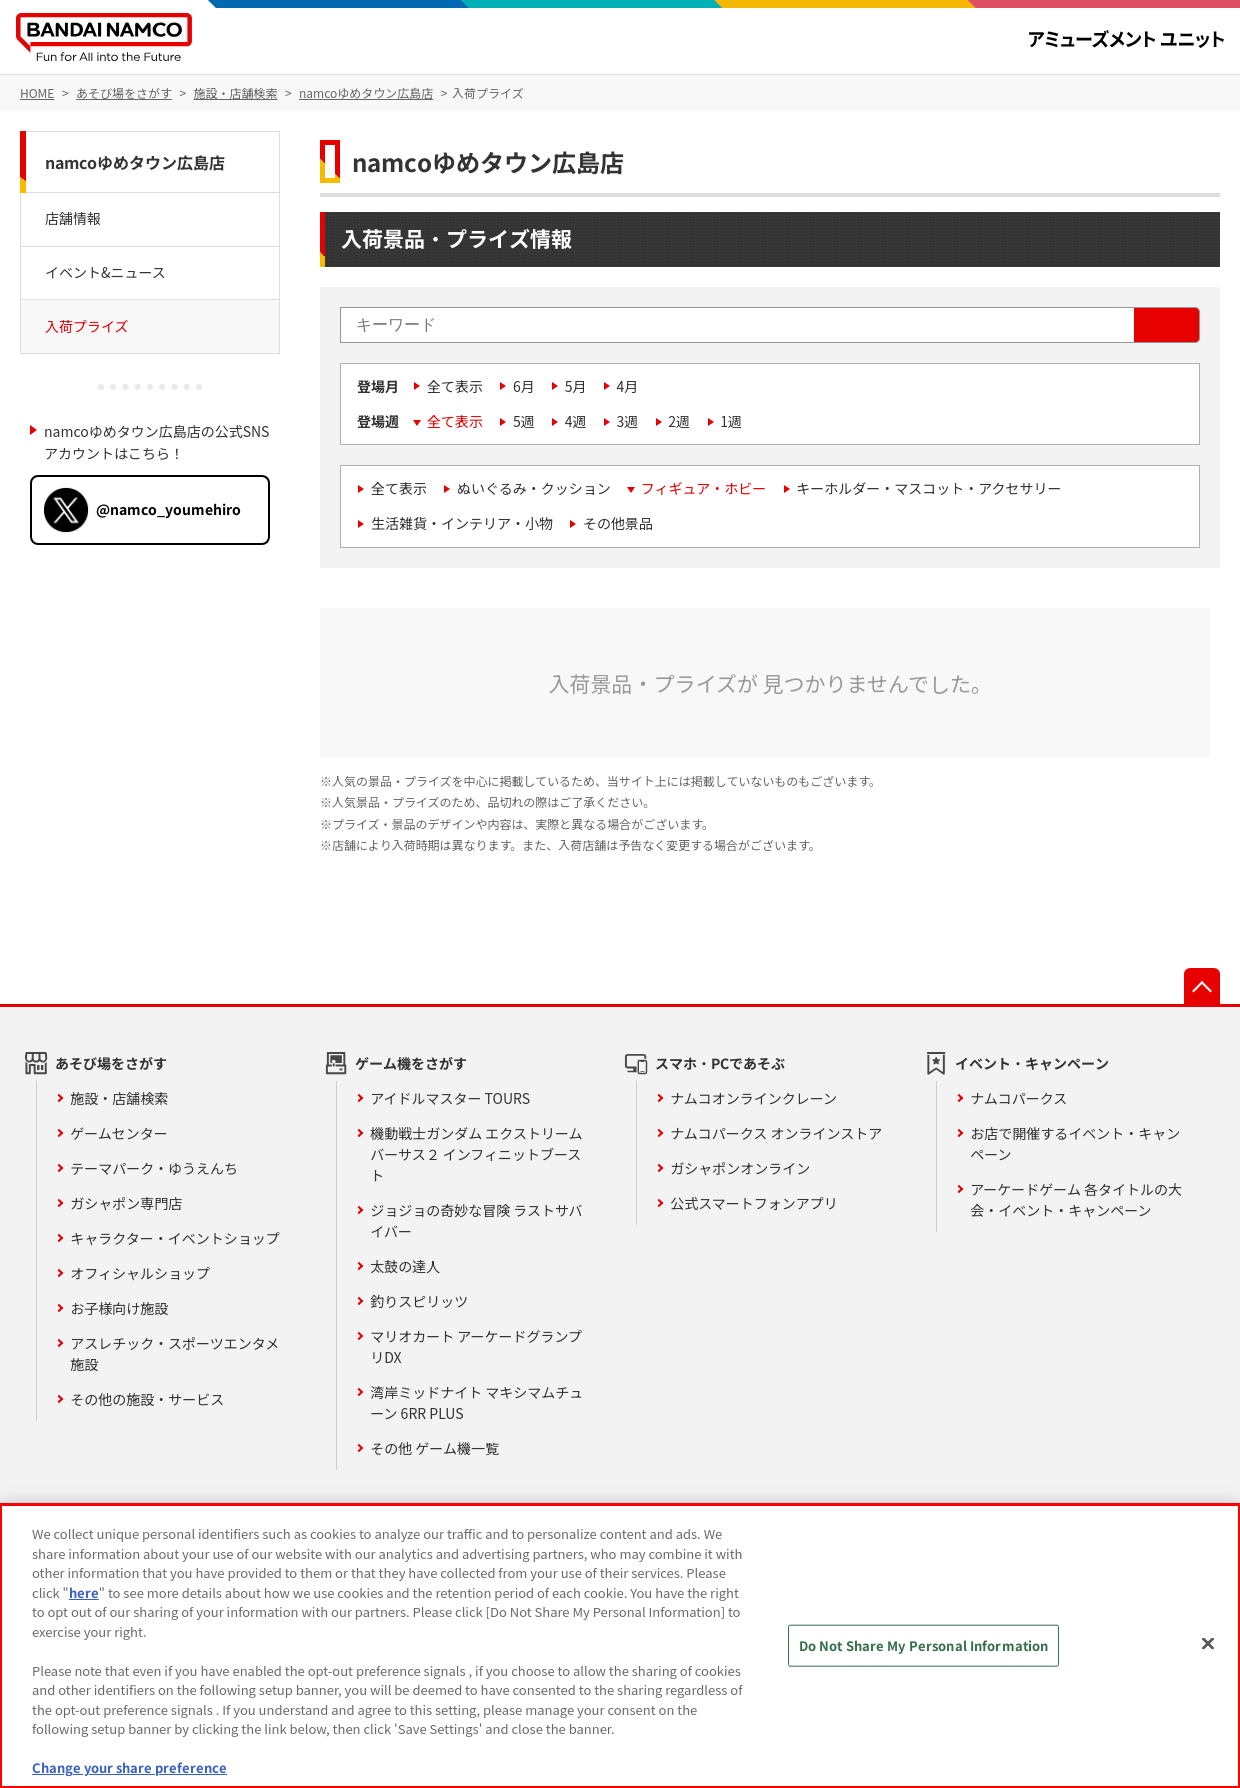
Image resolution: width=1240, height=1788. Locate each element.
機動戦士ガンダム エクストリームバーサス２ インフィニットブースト (476, 1154)
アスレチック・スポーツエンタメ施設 (174, 1353)
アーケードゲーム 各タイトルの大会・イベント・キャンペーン (1076, 1199)
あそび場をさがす (111, 1063)
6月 (524, 386)
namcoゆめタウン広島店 (135, 162)
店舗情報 (73, 218)
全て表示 (455, 386)
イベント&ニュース (105, 272)
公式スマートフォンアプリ (754, 1203)
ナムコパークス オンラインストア (776, 1133)
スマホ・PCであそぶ (720, 1063)
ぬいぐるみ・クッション (534, 488)
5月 (576, 386)
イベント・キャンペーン (1032, 1063)
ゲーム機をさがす (411, 1063)
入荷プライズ (87, 326)
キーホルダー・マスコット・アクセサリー (928, 488)
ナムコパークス (1018, 1098)
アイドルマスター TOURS (450, 1098)
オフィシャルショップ (140, 1273)
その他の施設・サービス (147, 1399)
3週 (628, 421)
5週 (524, 421)
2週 (679, 421)
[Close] (1208, 1644)
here (84, 1592)
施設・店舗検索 (119, 1098)
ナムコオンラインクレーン (753, 1098)
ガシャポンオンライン (740, 1168)
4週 (576, 421)
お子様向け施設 (119, 1308)
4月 (628, 386)
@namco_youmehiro (168, 509)
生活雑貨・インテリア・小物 (462, 523)
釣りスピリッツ (419, 1301)
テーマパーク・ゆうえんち (154, 1168)
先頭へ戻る (1202, 986)
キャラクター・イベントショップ (174, 1238)
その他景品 (618, 523)
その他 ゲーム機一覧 (434, 1448)
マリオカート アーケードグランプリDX (476, 1346)
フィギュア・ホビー (703, 488)
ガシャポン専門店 (126, 1203)
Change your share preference (129, 1767)
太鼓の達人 (405, 1266)
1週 (731, 421)
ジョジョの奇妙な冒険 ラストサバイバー (476, 1220)
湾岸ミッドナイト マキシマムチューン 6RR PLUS (476, 1402)
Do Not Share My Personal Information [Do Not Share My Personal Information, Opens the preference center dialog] (924, 1645)
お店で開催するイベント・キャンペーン (1075, 1143)
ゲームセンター (119, 1133)
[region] (620, 1646)
